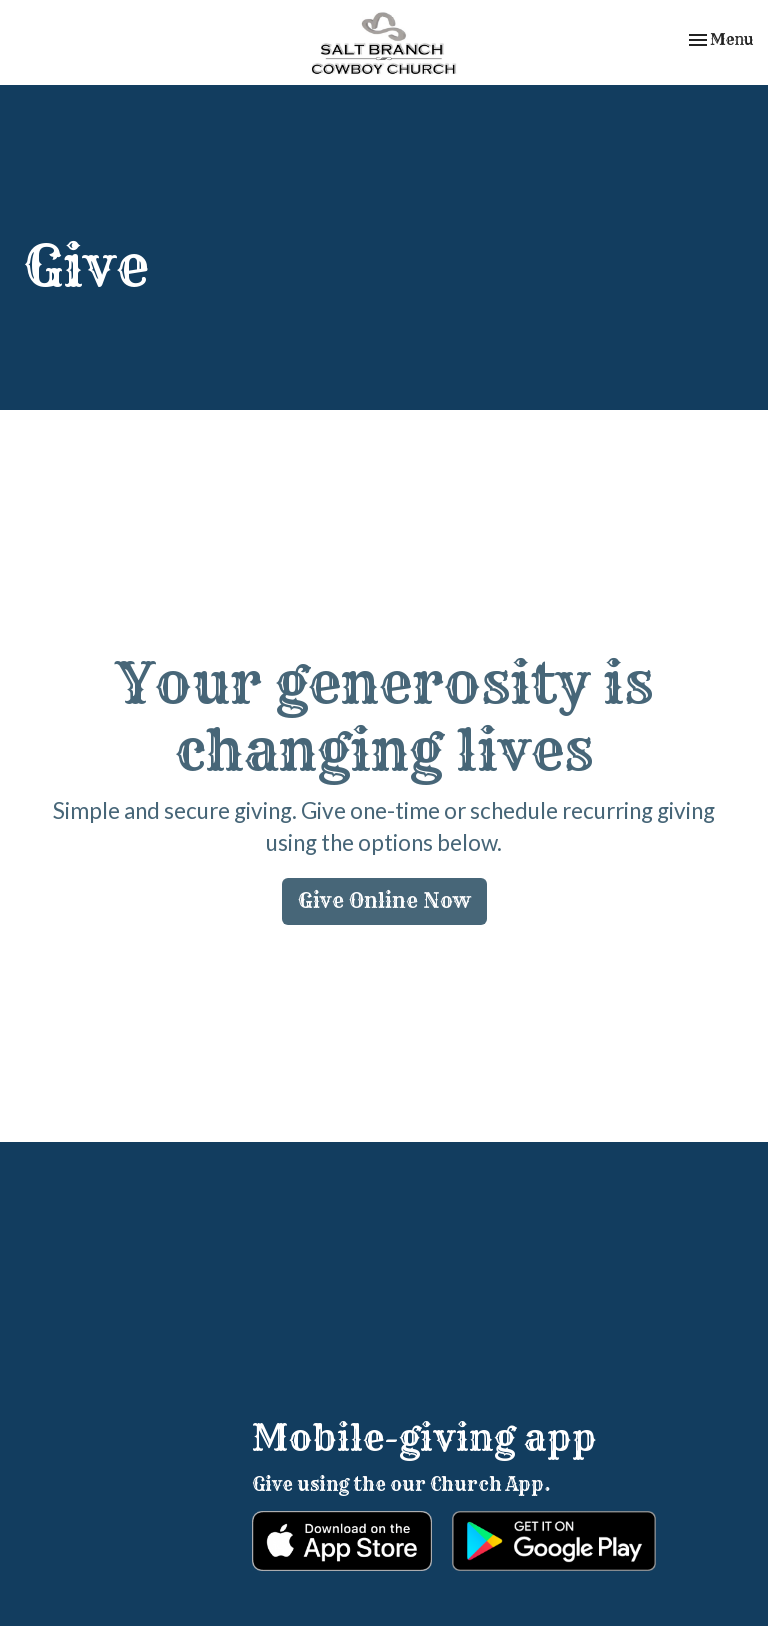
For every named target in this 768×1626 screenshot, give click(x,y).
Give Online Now (384, 900)
